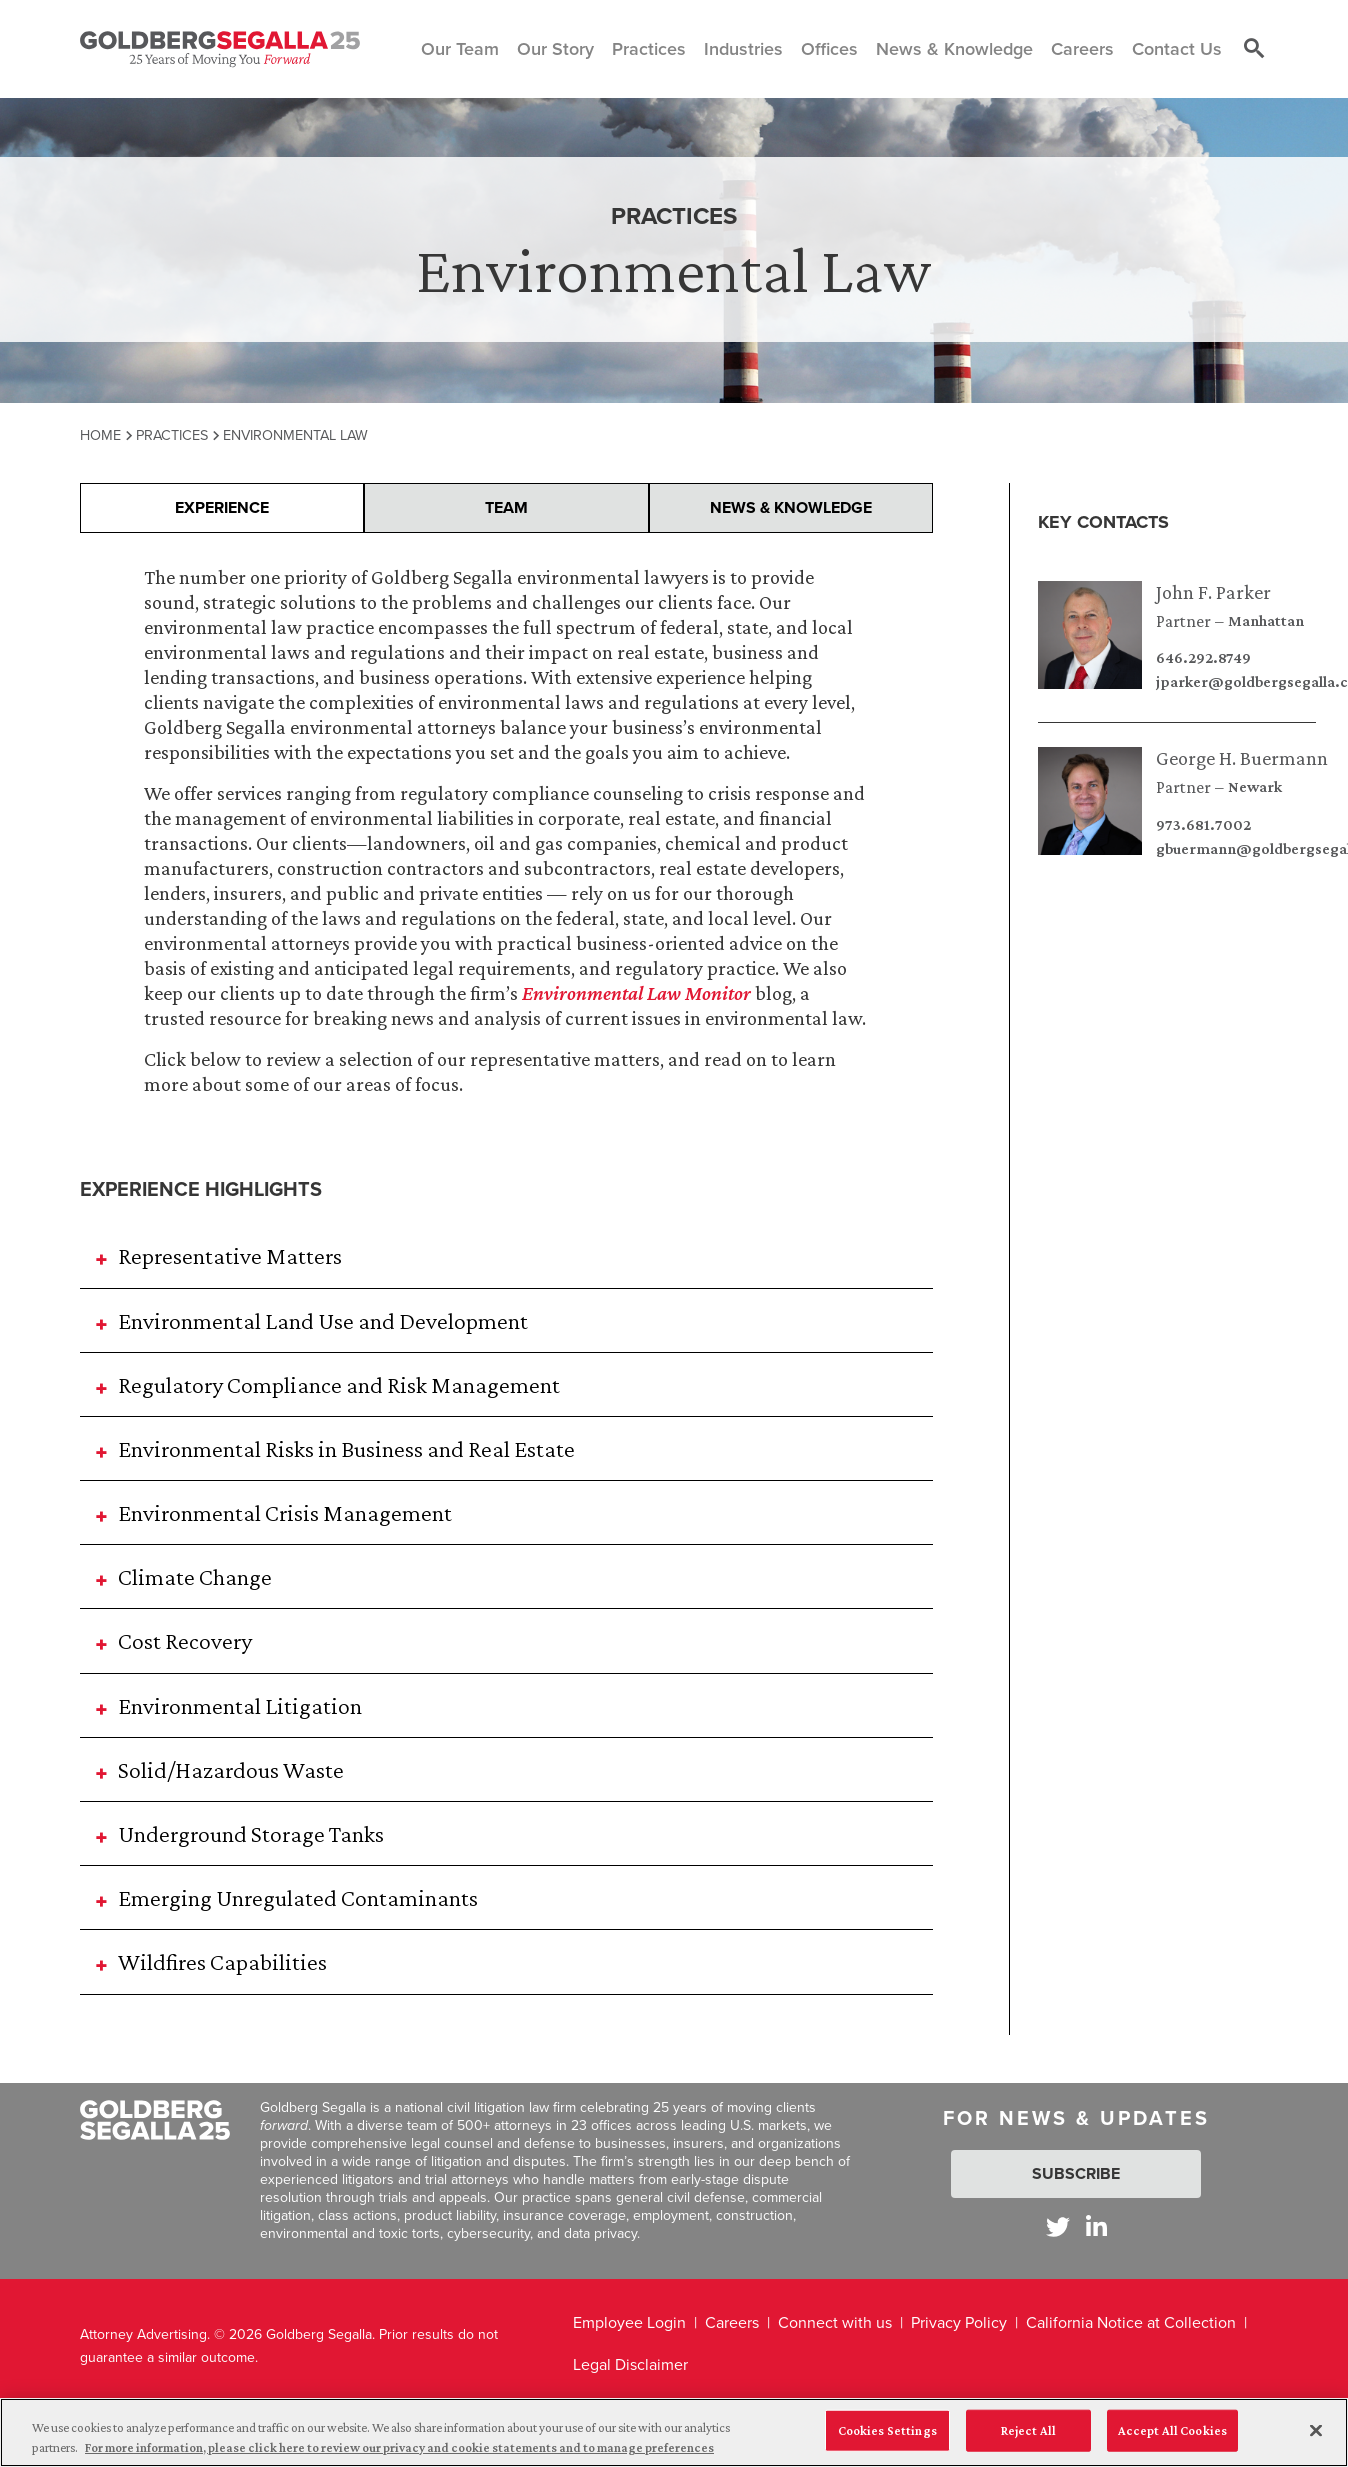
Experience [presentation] (222, 507)
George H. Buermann (1242, 758)
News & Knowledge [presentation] (791, 507)
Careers (732, 2322)
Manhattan (1266, 621)
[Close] (1316, 2443)
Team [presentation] (506, 507)
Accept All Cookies (1172, 2442)
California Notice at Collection (1131, 2322)
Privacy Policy (959, 2322)
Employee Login (629, 2322)
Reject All (1028, 2442)
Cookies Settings (887, 2442)
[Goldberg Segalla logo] (220, 49)
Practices (172, 435)
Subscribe (1076, 2173)
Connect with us (835, 2322)
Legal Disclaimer (630, 2364)
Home (100, 435)
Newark (1255, 787)
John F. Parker (1213, 592)
